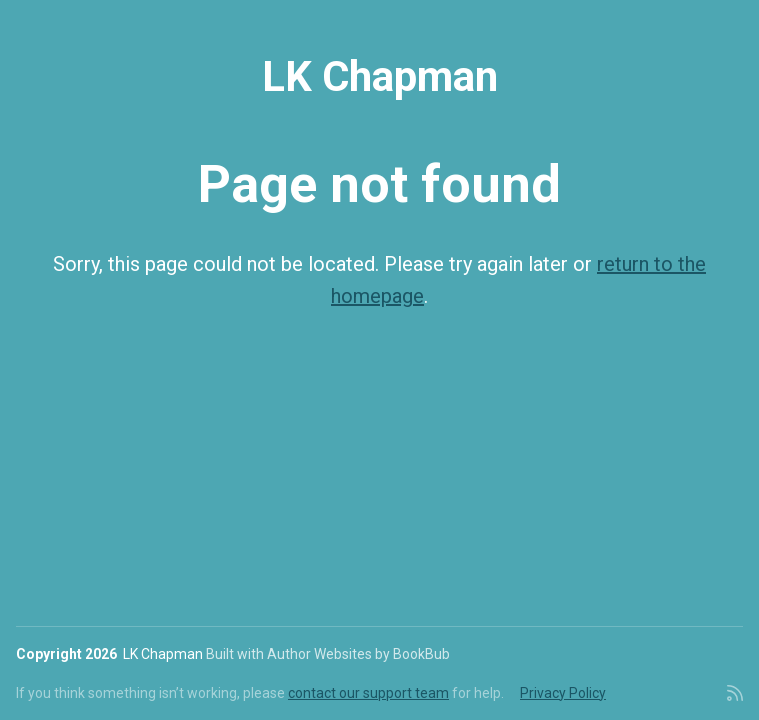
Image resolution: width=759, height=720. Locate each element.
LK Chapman (380, 76)
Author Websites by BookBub (358, 654)
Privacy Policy (563, 693)
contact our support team (368, 693)
